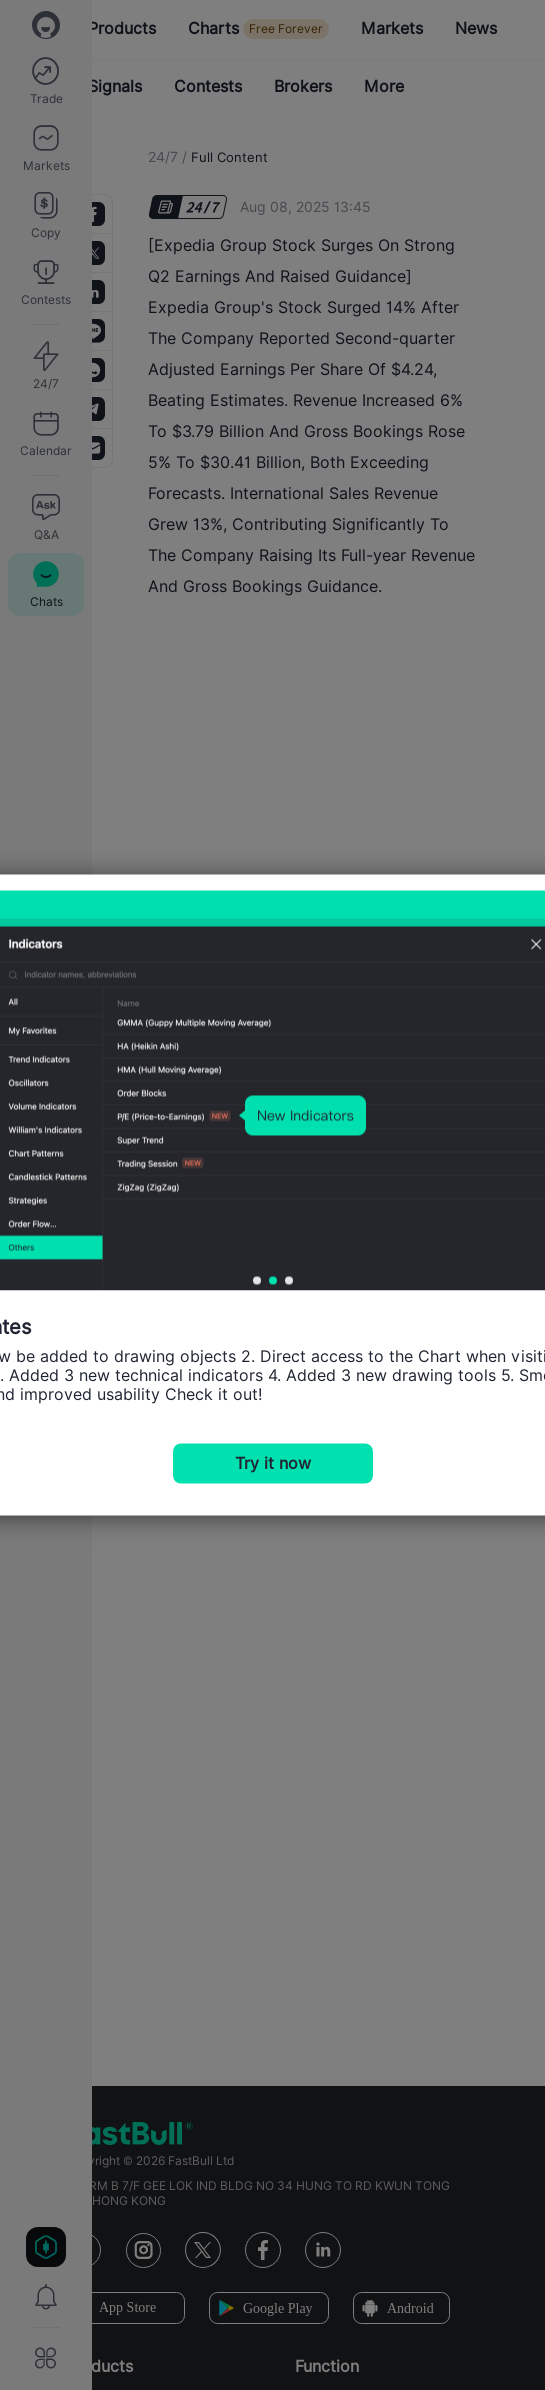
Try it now (273, 1463)
